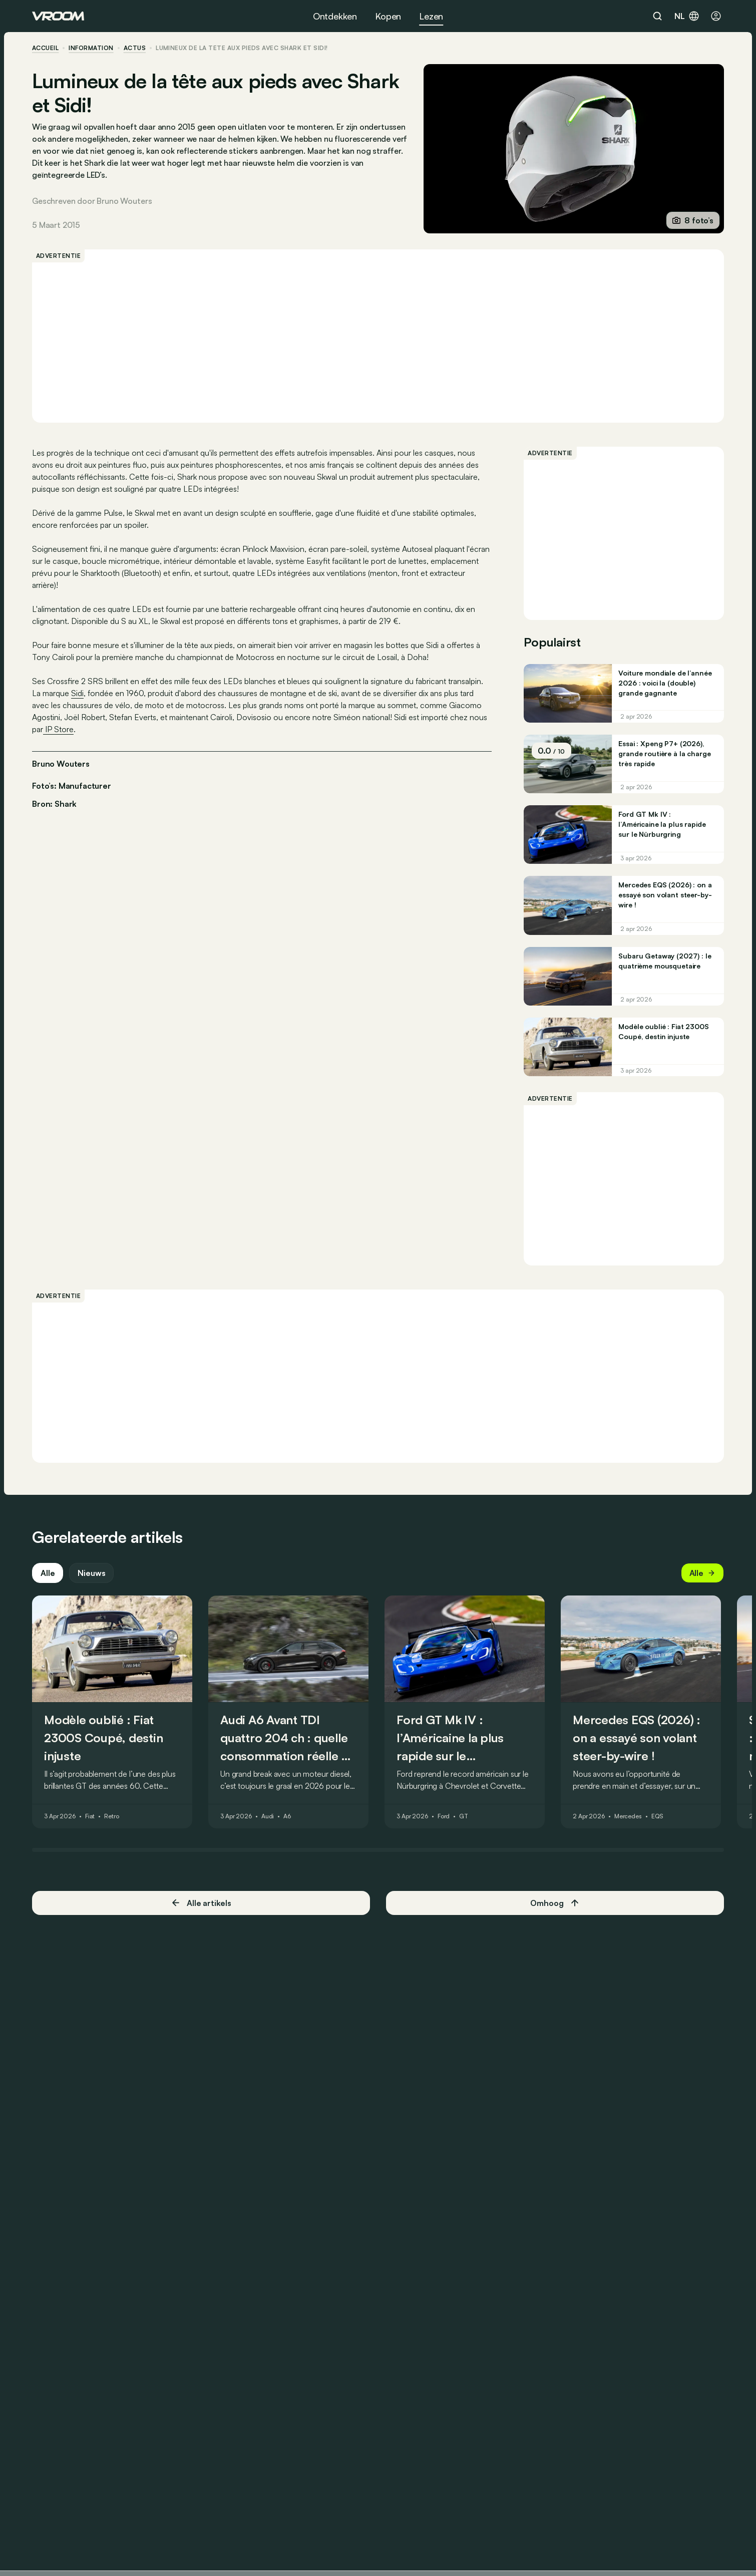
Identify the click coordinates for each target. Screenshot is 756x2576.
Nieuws (91, 1573)
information (91, 48)
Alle (48, 1573)
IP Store (58, 729)
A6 (287, 1817)
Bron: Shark (54, 803)
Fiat (90, 1817)
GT (463, 1817)
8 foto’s (692, 220)
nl (687, 16)
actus (135, 48)
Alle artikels (201, 1902)
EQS (657, 1817)
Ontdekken (335, 16)
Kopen (388, 16)
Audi (267, 1817)
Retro (111, 1817)
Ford (444, 1817)
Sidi (77, 693)
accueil (45, 48)
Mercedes (628, 1817)
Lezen (431, 16)
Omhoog (554, 1903)
